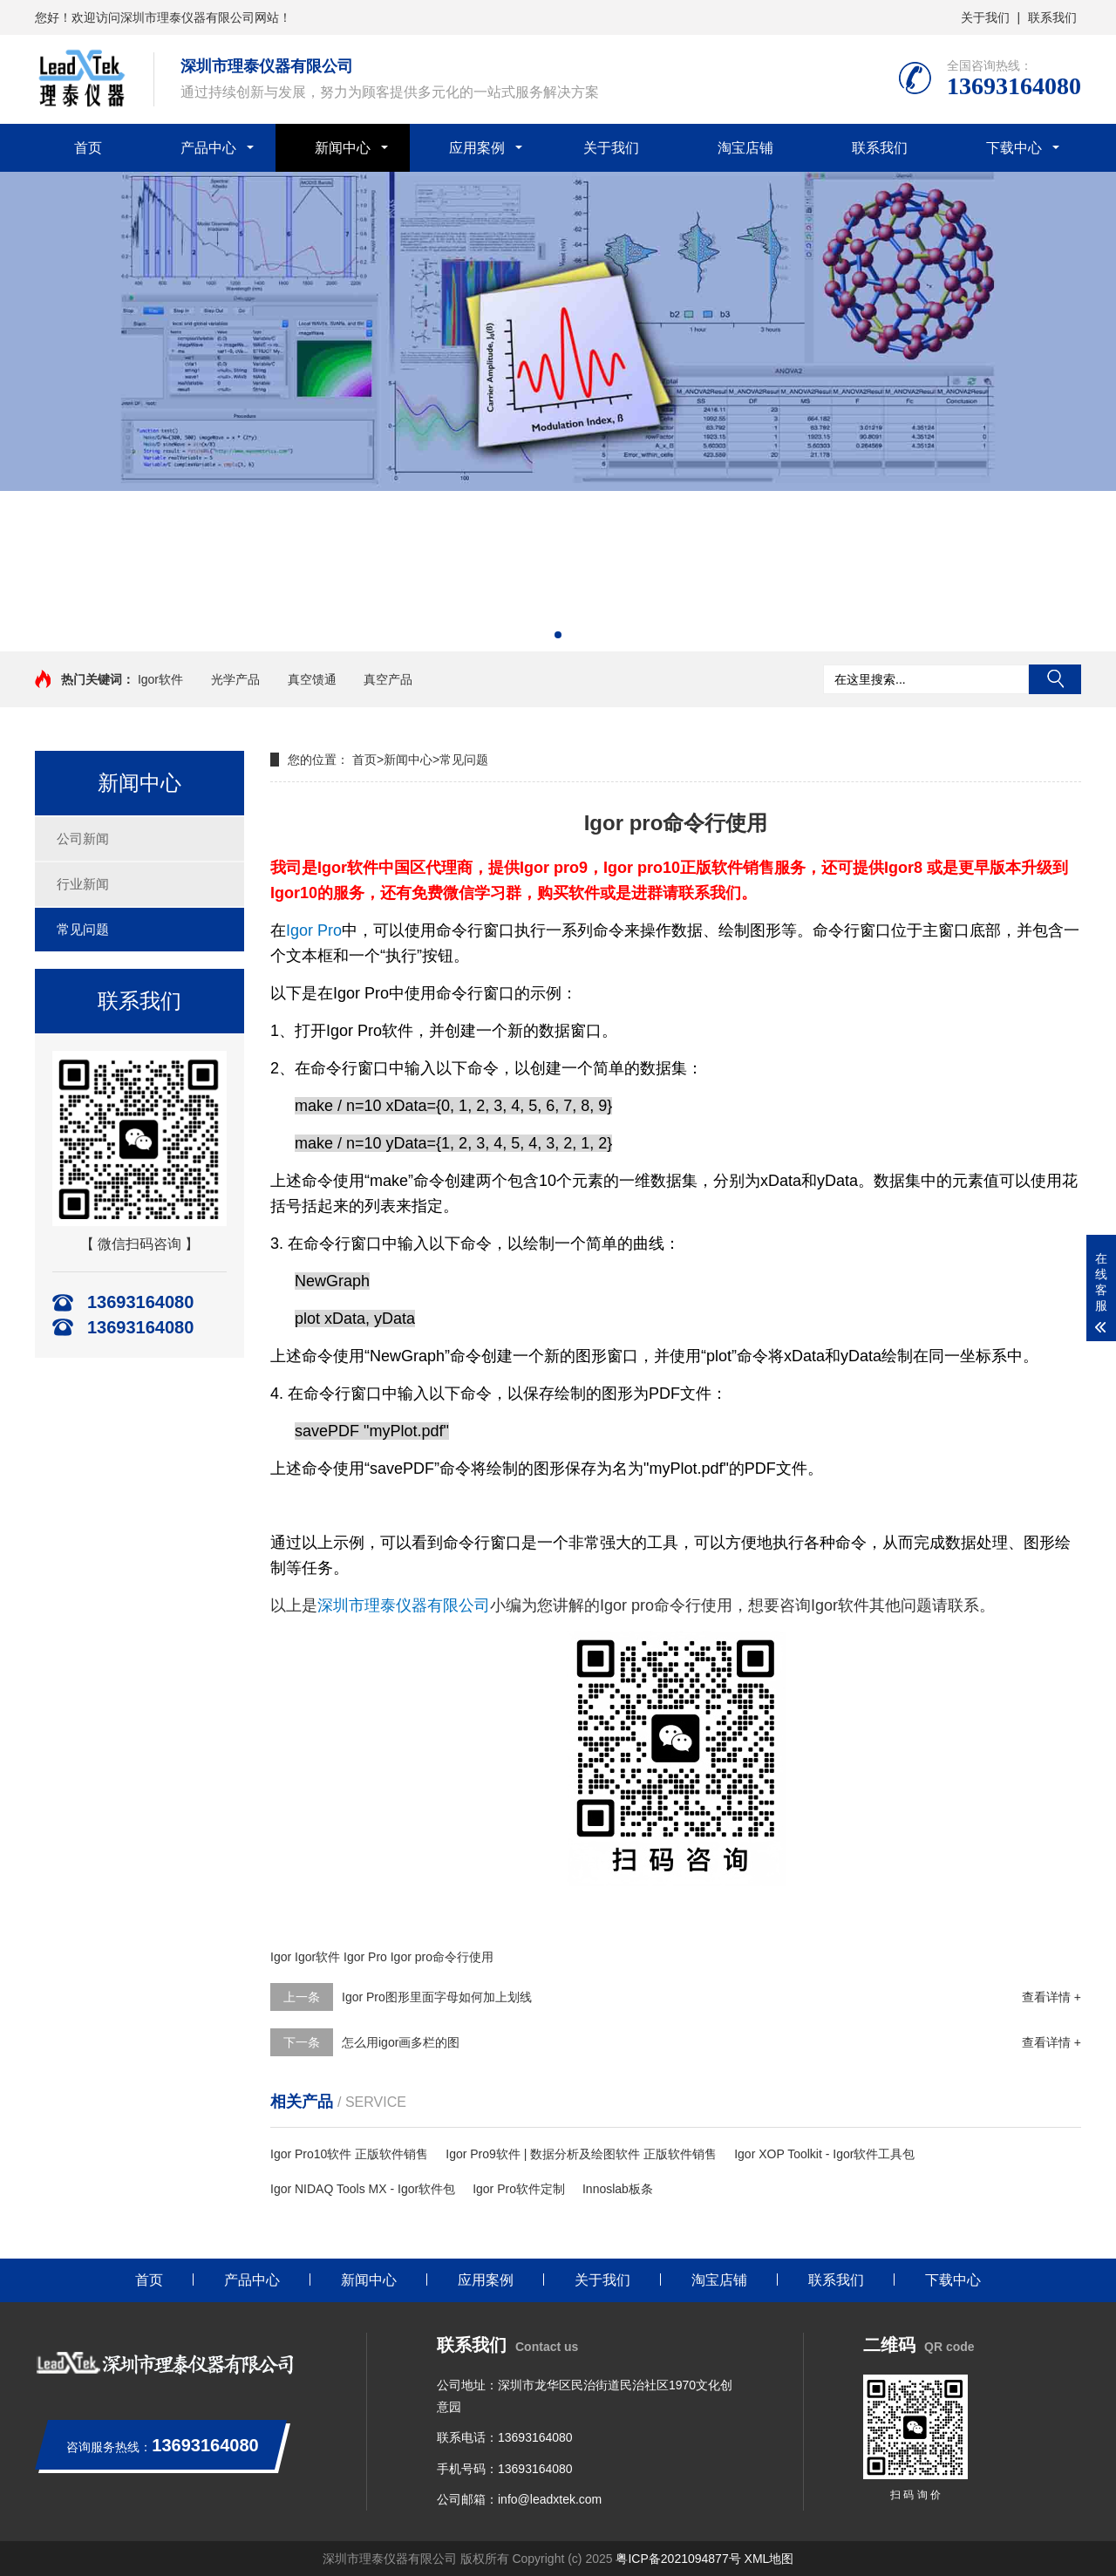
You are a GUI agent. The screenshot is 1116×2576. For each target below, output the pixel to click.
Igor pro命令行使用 (442, 1957)
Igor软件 (160, 679)
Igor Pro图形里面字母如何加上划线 (437, 1997)
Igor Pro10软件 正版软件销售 (349, 2154)
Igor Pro (314, 930)
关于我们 (985, 17)
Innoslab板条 (617, 2189)
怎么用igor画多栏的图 (400, 2042)
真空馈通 (312, 679)
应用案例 (477, 147)
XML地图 (769, 2559)
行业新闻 (83, 883)
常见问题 (83, 929)
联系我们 (1052, 17)
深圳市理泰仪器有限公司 (403, 1605)
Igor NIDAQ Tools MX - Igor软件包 (362, 2189)
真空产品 (388, 679)
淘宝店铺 (745, 147)
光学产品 (235, 679)
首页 (88, 147)
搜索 (1055, 679)
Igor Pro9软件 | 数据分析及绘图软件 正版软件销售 (581, 2154)
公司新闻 (83, 838)
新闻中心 (343, 147)
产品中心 (208, 147)
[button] (558, 634)
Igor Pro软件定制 (519, 2189)
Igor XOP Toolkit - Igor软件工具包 (824, 2154)
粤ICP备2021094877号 (678, 2559)
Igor (280, 1957)
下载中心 (1014, 147)
